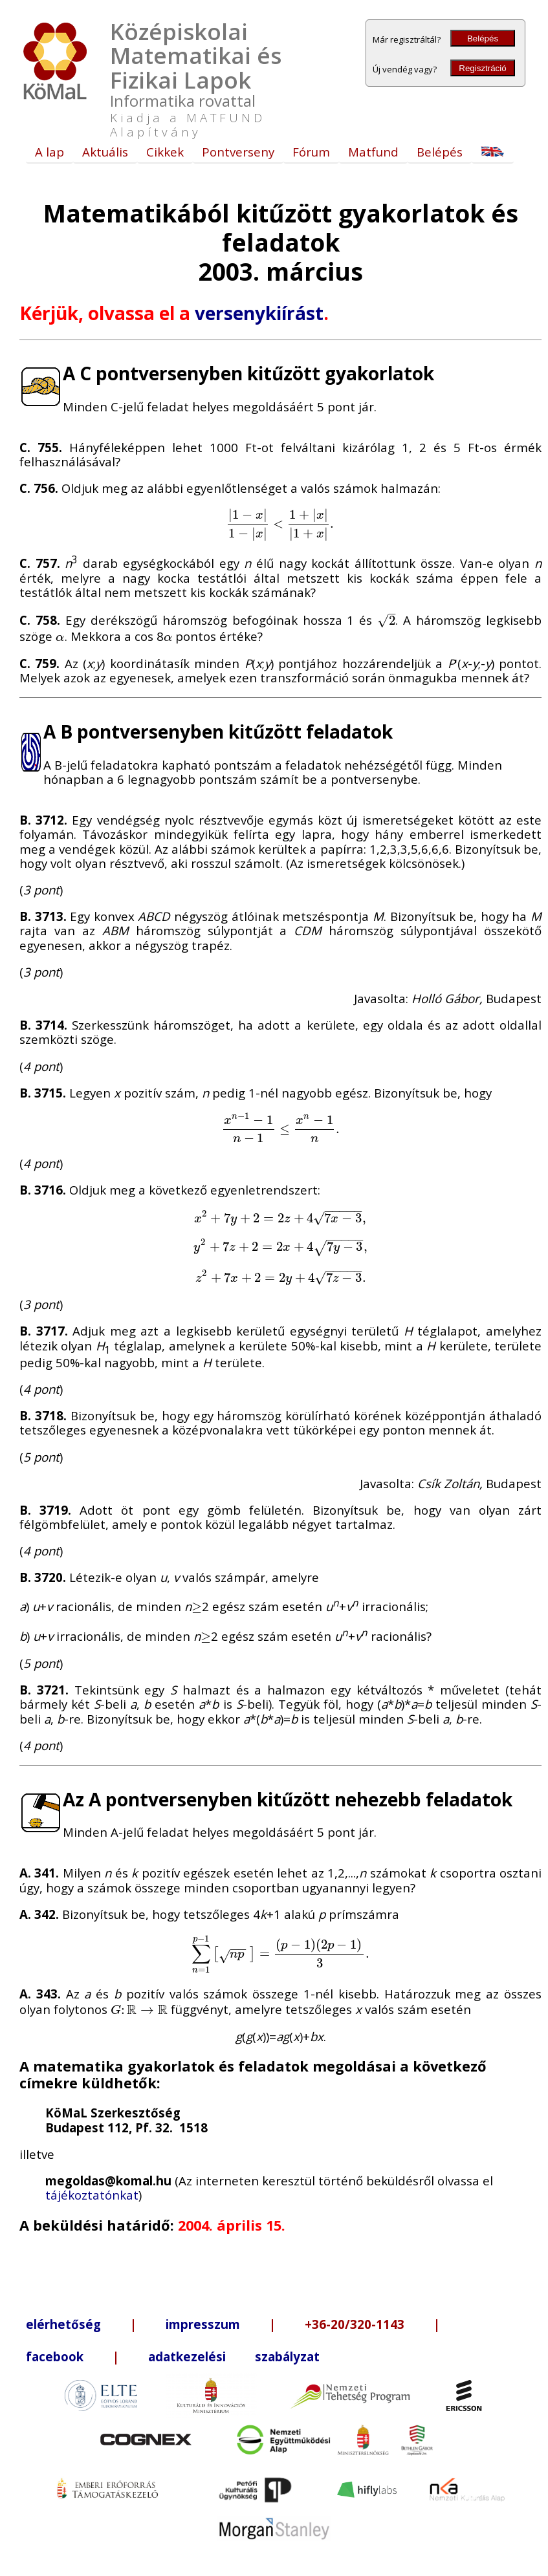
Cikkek (165, 152)
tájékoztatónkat (91, 2195)
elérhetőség (63, 2324)
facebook (54, 2356)
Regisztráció (482, 68)
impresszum (203, 2324)
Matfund (373, 152)
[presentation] (280, 523)
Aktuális (105, 152)
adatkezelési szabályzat (234, 2356)
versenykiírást (259, 313)
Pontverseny (238, 152)
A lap (49, 152)
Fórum (311, 152)
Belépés (482, 38)
